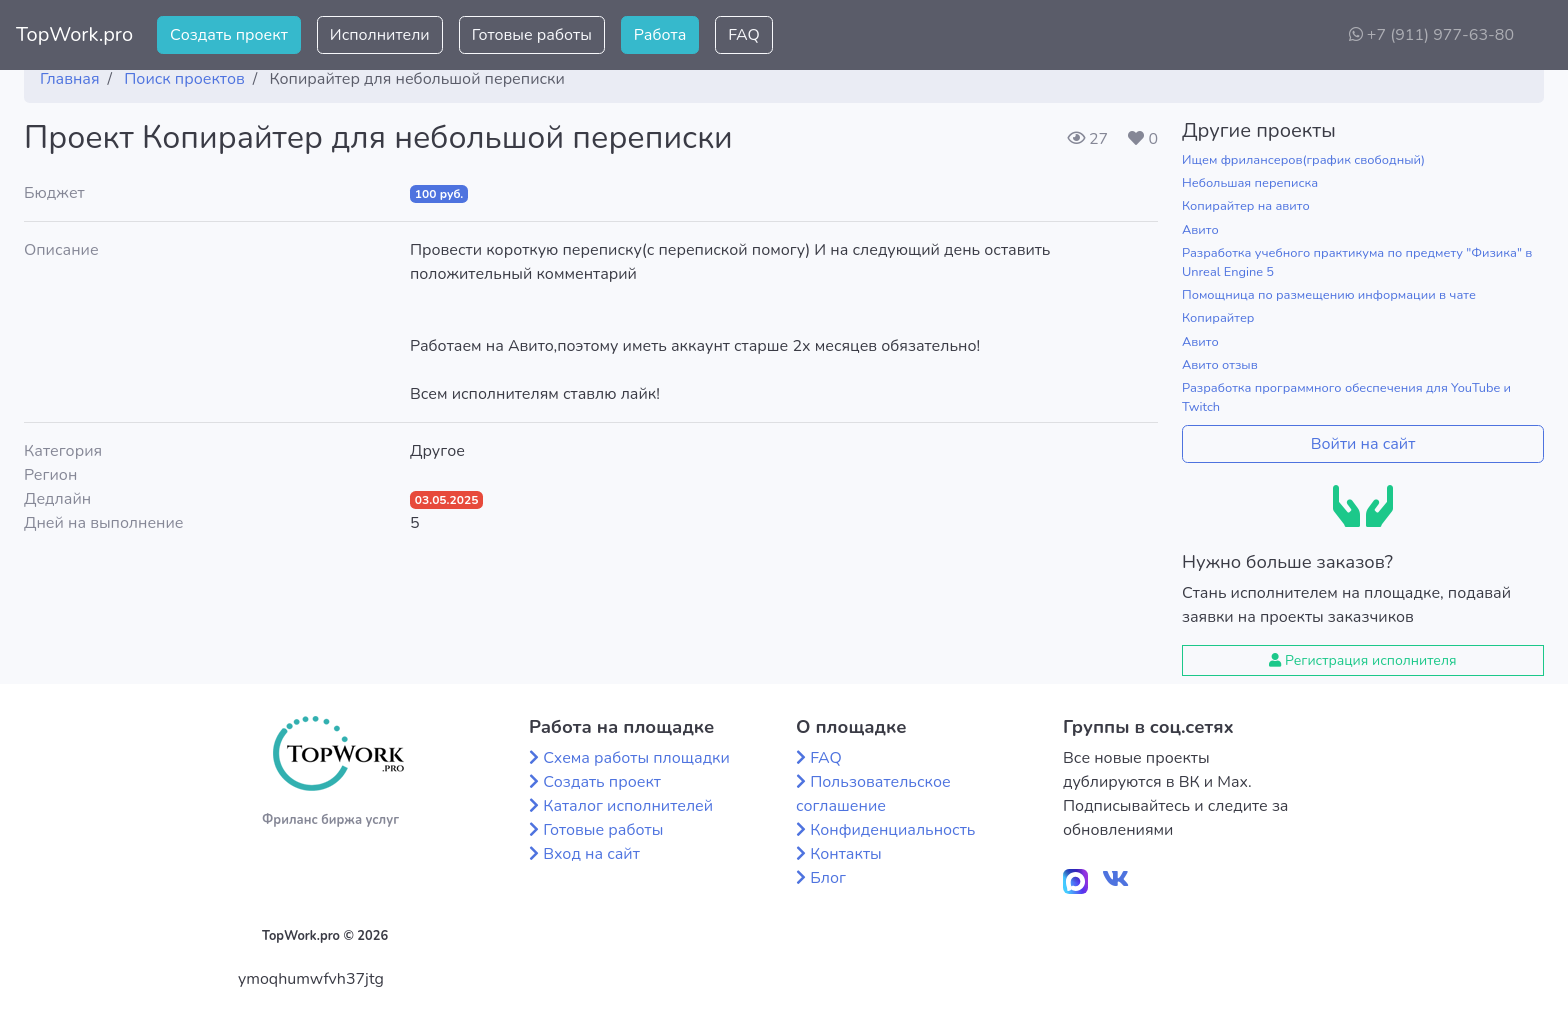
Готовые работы (532, 35)
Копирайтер (1218, 318)
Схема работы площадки (636, 758)
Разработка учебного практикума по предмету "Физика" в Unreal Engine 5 (1357, 262)
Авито (1200, 230)
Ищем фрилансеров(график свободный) (1303, 160)
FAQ (744, 35)
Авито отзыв (1220, 365)
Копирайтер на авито (1246, 206)
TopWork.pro (74, 34)
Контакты (846, 854)
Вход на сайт (591, 854)
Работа (660, 35)
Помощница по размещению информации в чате (1329, 295)
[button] (1537, 35)
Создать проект (229, 35)
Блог (828, 878)
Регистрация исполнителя (1362, 660)
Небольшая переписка (1250, 183)
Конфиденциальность (892, 830)
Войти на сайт (1363, 444)
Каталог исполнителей (628, 806)
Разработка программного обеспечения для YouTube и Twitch (1346, 397)
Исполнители (380, 35)
